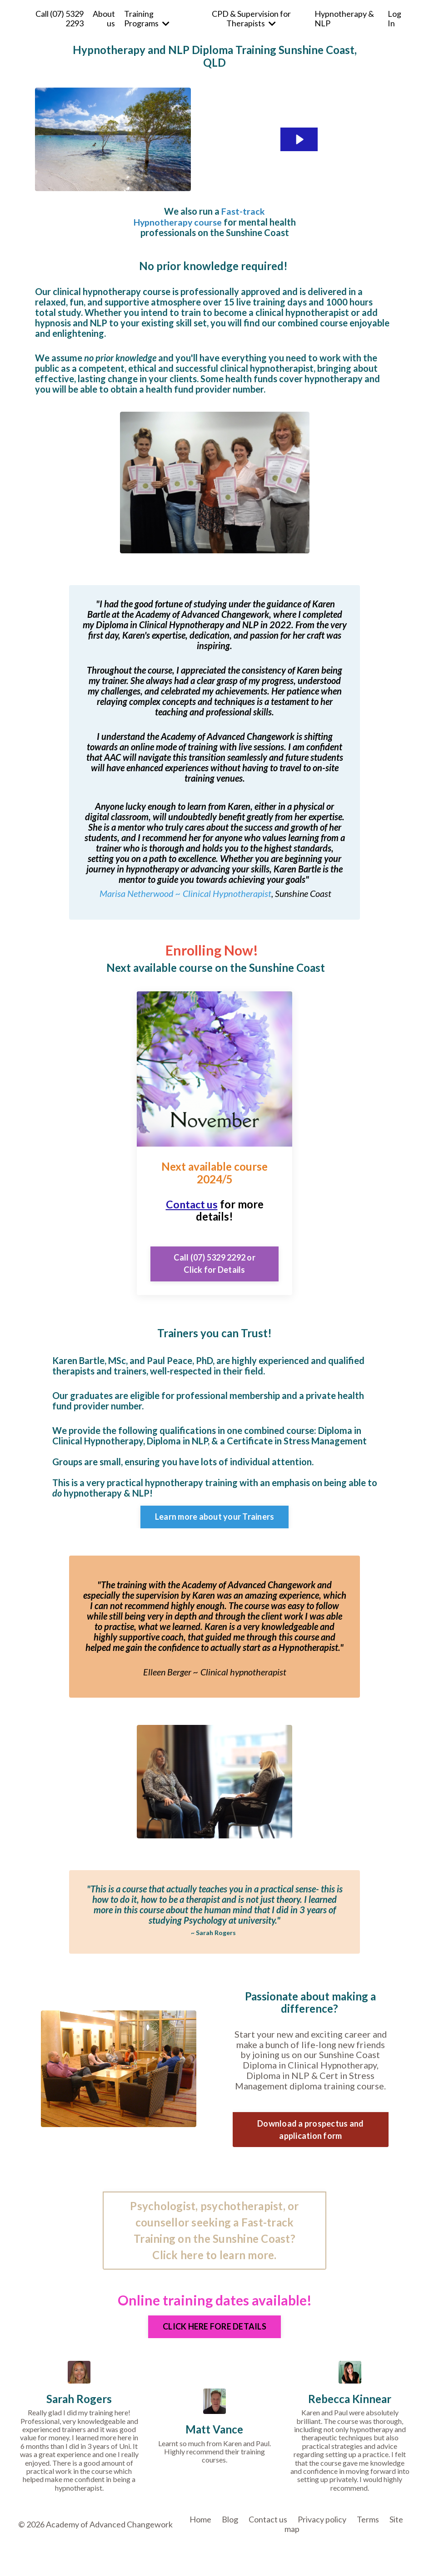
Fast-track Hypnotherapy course (199, 216)
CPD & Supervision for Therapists (251, 18)
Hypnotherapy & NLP (344, 18)
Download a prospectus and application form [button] (310, 2130)
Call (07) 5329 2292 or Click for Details (214, 1263)
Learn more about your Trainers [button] (214, 1517)
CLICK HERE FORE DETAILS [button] (214, 2328)
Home (200, 2521)
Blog (230, 2521)
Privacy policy (322, 2521)
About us (104, 18)
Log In (394, 18)
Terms (368, 2521)
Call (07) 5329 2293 (59, 18)
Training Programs (147, 18)
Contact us (192, 1204)
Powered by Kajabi (384, 2554)
